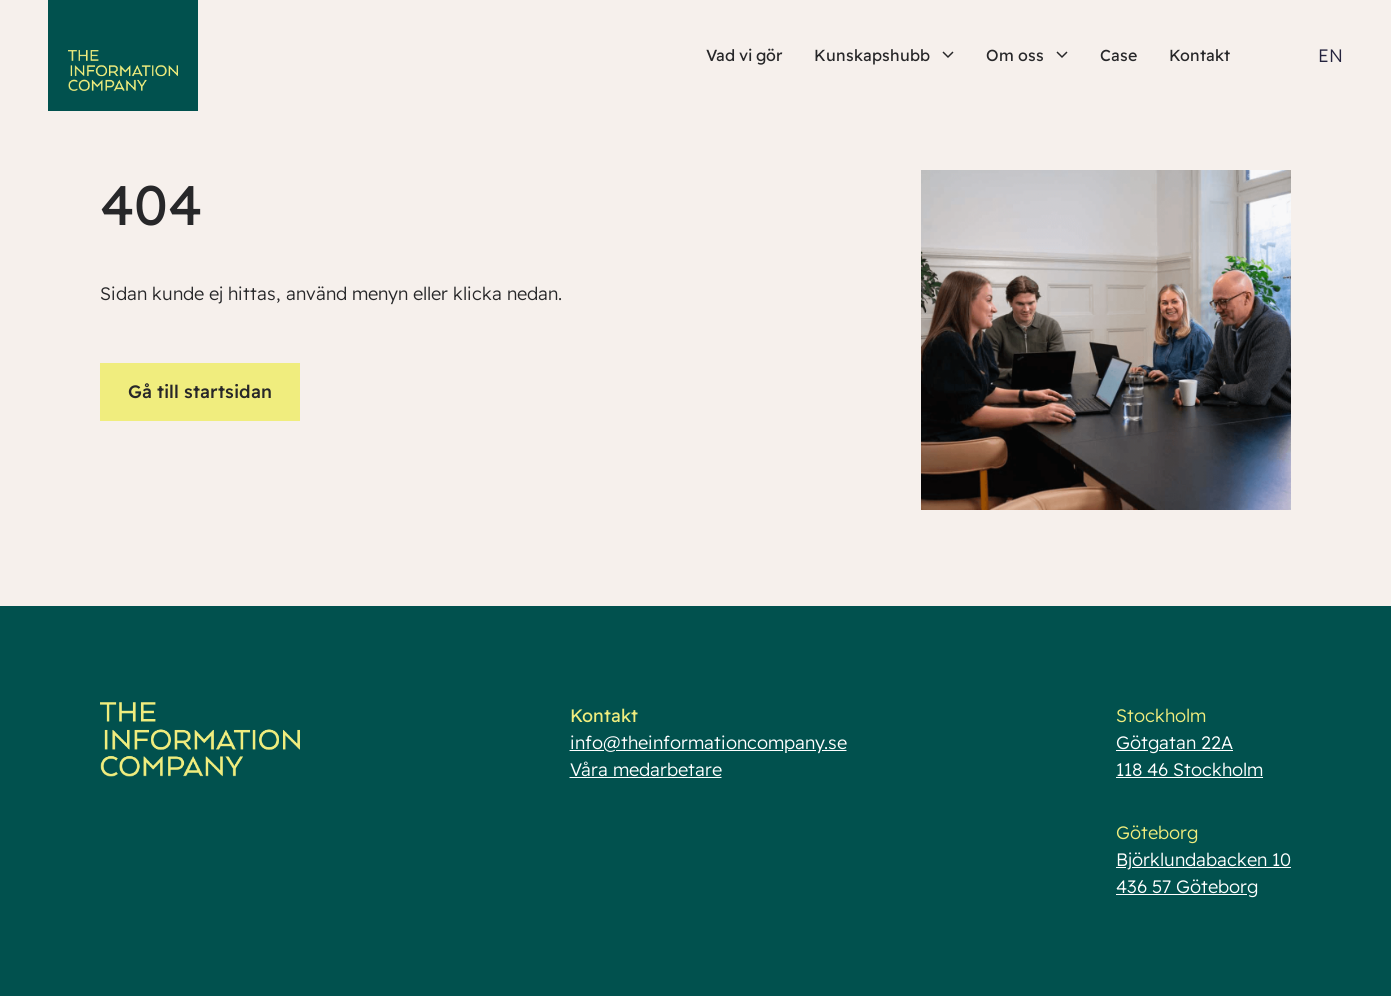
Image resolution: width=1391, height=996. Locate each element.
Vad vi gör (744, 55)
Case (1118, 55)
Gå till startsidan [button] (200, 391)
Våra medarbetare (646, 769)
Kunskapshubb (884, 55)
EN (1330, 55)
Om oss (1027, 55)
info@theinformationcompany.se (708, 742)
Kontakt (1199, 55)
